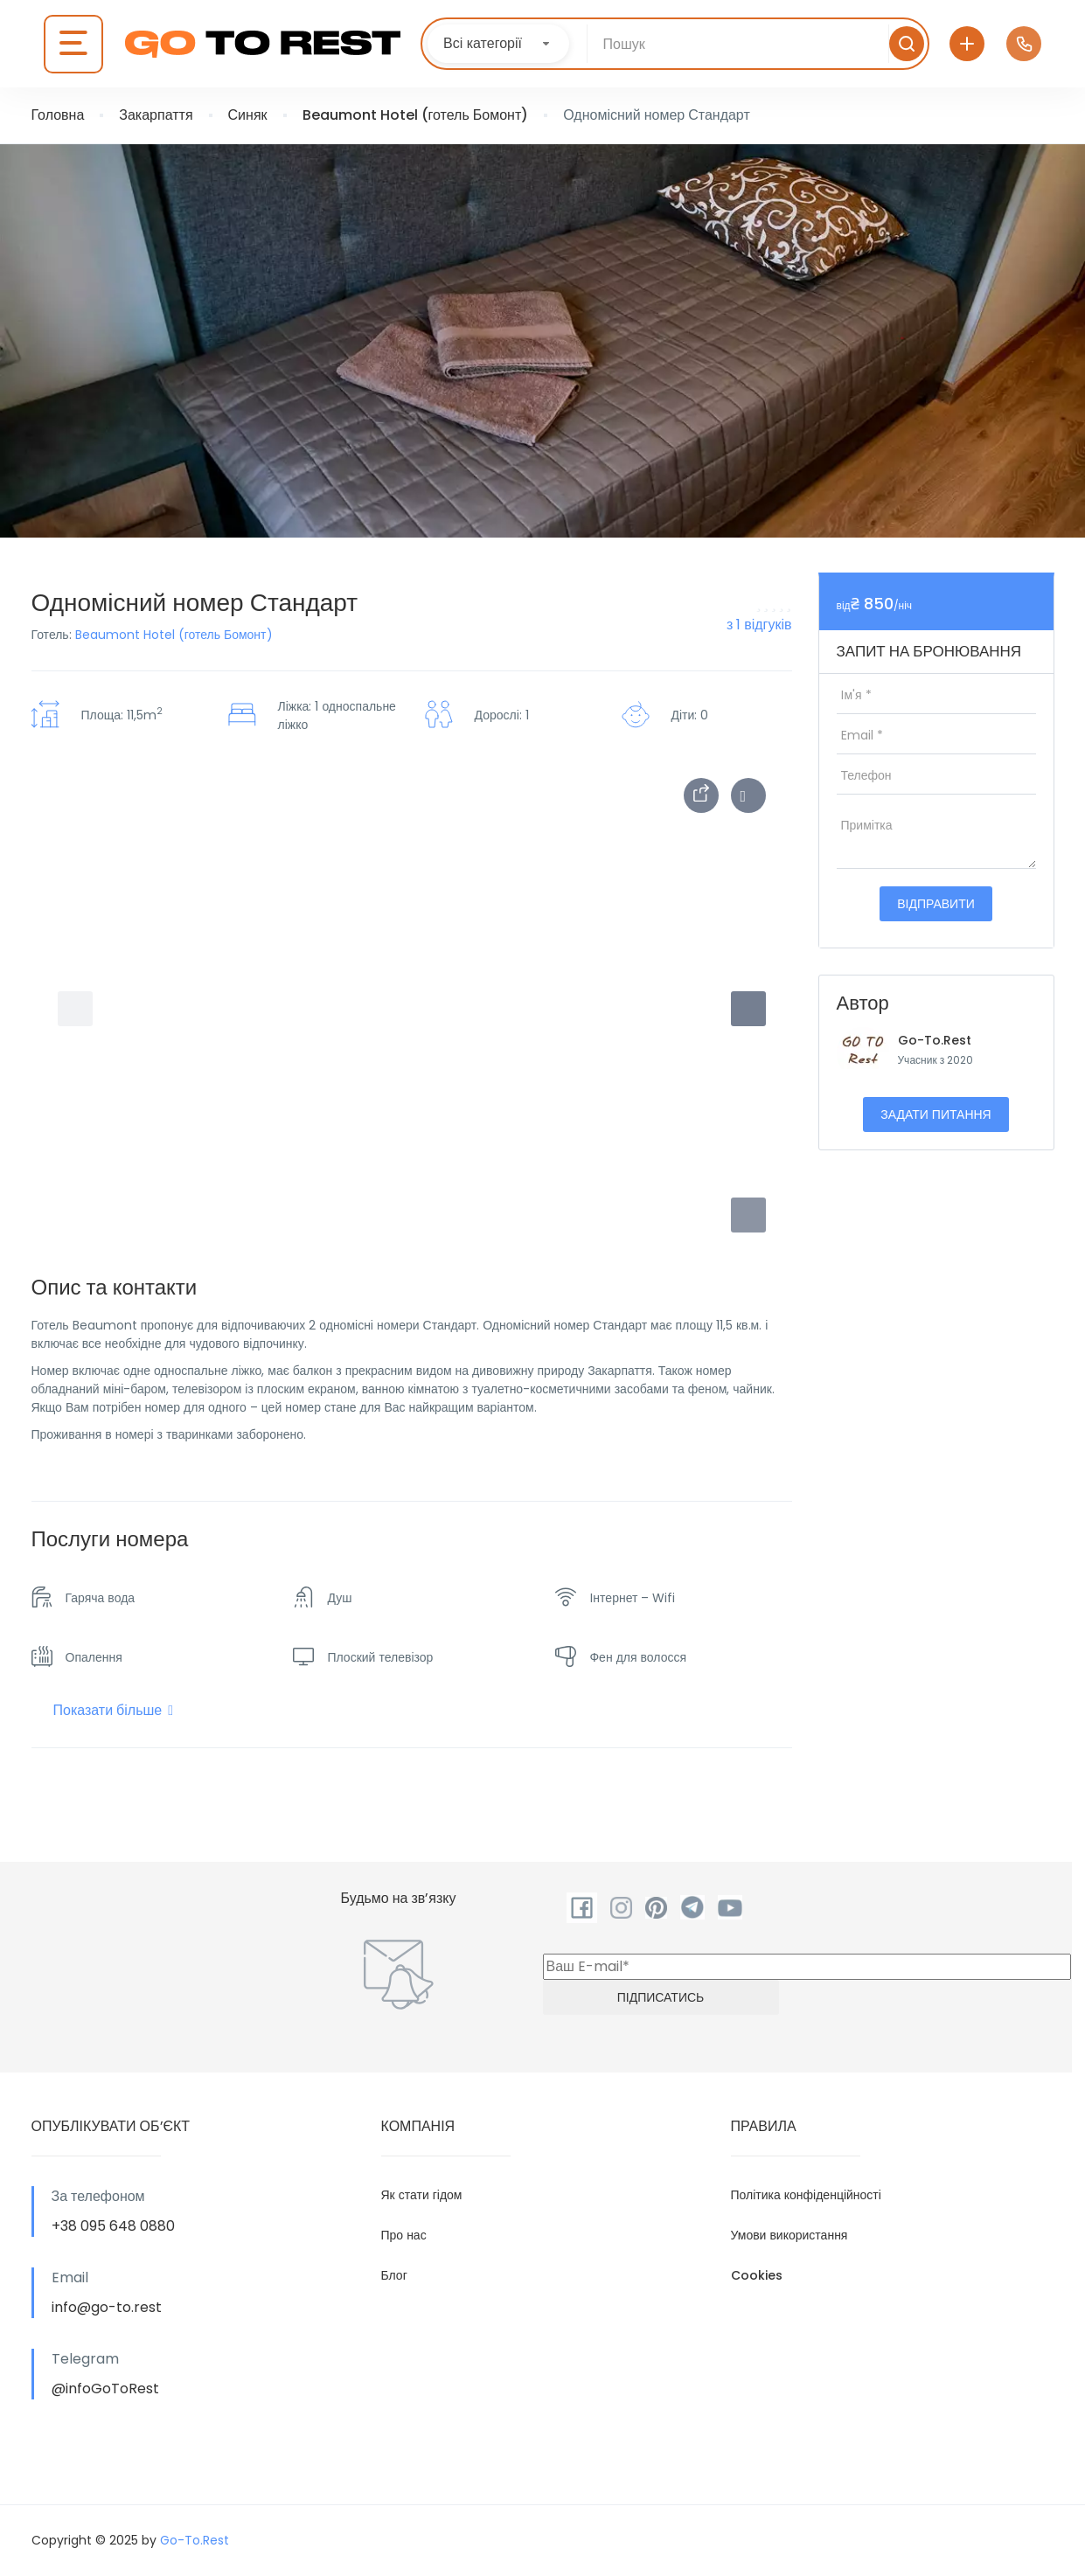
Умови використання (789, 2235)
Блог (394, 2275)
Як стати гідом (422, 2195)
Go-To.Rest (934, 1040)
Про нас (404, 2235)
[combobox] (498, 43)
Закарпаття (155, 115)
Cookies (756, 2275)
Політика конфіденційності (806, 2195)
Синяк (248, 115)
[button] (748, 1215)
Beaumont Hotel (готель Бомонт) (416, 115)
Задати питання (935, 1114)
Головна (58, 115)
